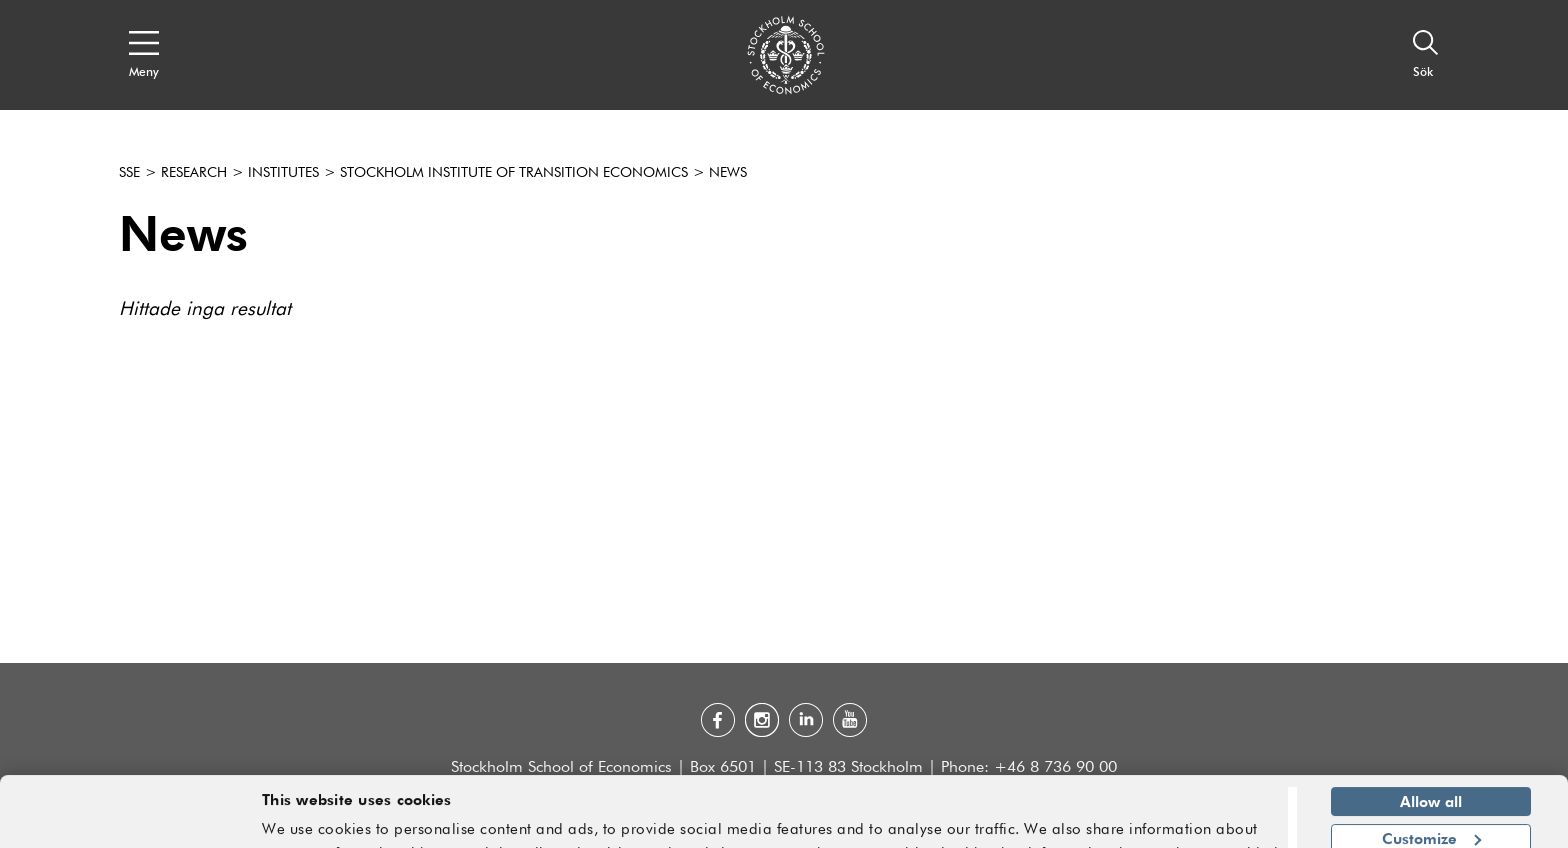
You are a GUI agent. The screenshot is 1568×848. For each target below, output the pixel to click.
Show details (1219, 824)
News (728, 173)
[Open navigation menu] (144, 55)
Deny (1430, 820)
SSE (129, 173)
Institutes (283, 173)
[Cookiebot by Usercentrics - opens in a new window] (129, 821)
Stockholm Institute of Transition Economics (514, 173)
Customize (1431, 783)
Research (194, 173)
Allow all (1431, 747)
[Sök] (1426, 55)
